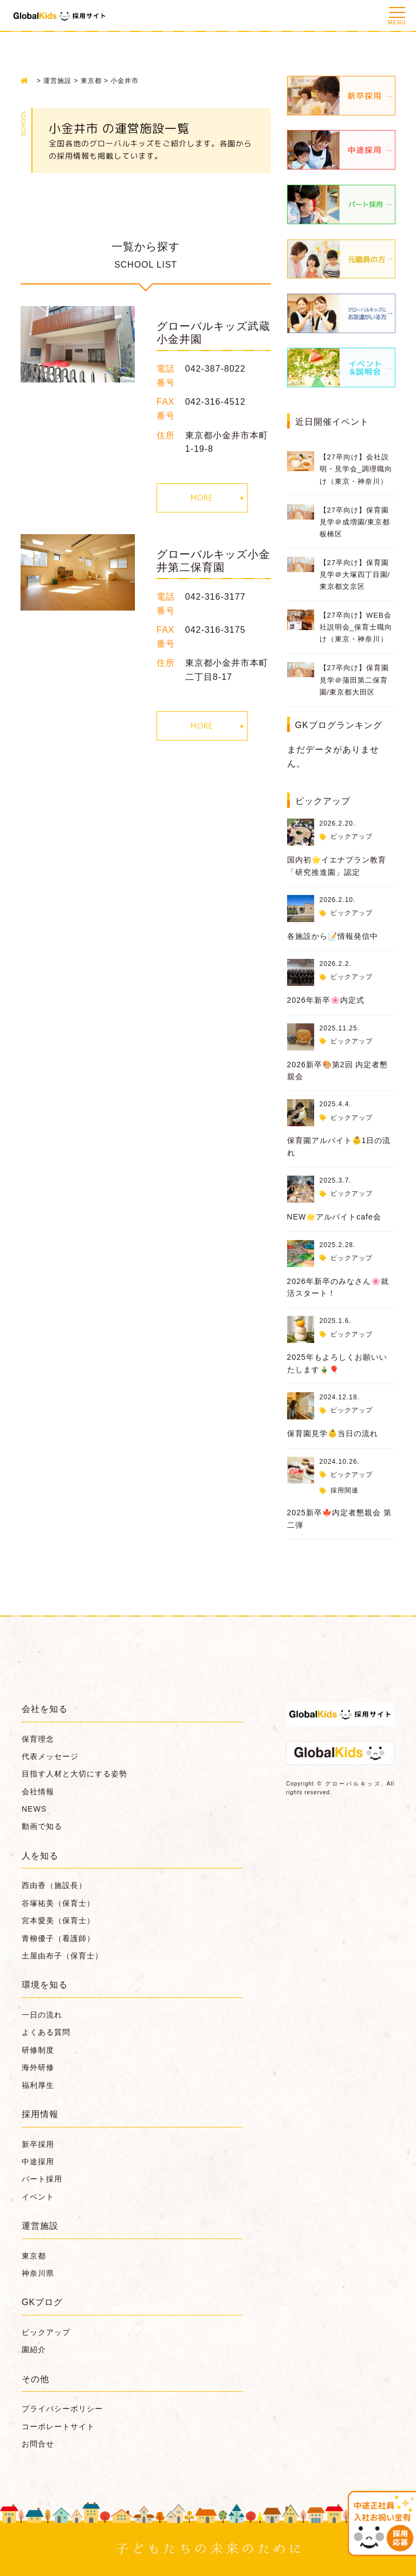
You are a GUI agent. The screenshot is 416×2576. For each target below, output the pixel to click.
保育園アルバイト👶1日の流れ (339, 1146)
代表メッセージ (50, 1756)
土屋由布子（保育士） (62, 1955)
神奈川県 (38, 2273)
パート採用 (42, 2179)
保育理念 (38, 1739)
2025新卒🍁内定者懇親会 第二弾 (339, 1518)
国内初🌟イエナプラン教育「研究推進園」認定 (336, 865)
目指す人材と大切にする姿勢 (74, 1773)
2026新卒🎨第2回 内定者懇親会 (337, 1070)
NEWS (34, 1809)
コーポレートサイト (58, 2426)
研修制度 (38, 2050)
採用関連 (344, 1490)
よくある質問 (46, 2032)
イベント (38, 2196)
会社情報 (38, 1791)
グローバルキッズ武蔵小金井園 (213, 332)
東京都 (34, 2255)
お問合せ (38, 2443)
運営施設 (40, 2225)
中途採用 (38, 2161)
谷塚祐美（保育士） (58, 1903)
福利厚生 (38, 2085)
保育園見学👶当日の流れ (332, 1433)
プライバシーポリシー (62, 2408)
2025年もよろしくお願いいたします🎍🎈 (337, 1363)
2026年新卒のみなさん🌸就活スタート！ (338, 1287)
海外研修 (38, 2067)
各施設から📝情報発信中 (332, 936)
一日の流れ (42, 2014)
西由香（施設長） (54, 1885)
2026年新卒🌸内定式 (326, 1000)
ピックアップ (351, 836)
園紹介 (34, 2349)
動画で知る (42, 1826)
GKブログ (42, 2302)
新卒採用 (38, 2144)
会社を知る (45, 1709)
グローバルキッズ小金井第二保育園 (213, 560)
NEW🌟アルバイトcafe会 (334, 1216)
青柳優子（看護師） (58, 1938)
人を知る (40, 1855)
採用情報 (40, 2114)
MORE (202, 497)
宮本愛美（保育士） (58, 1920)
